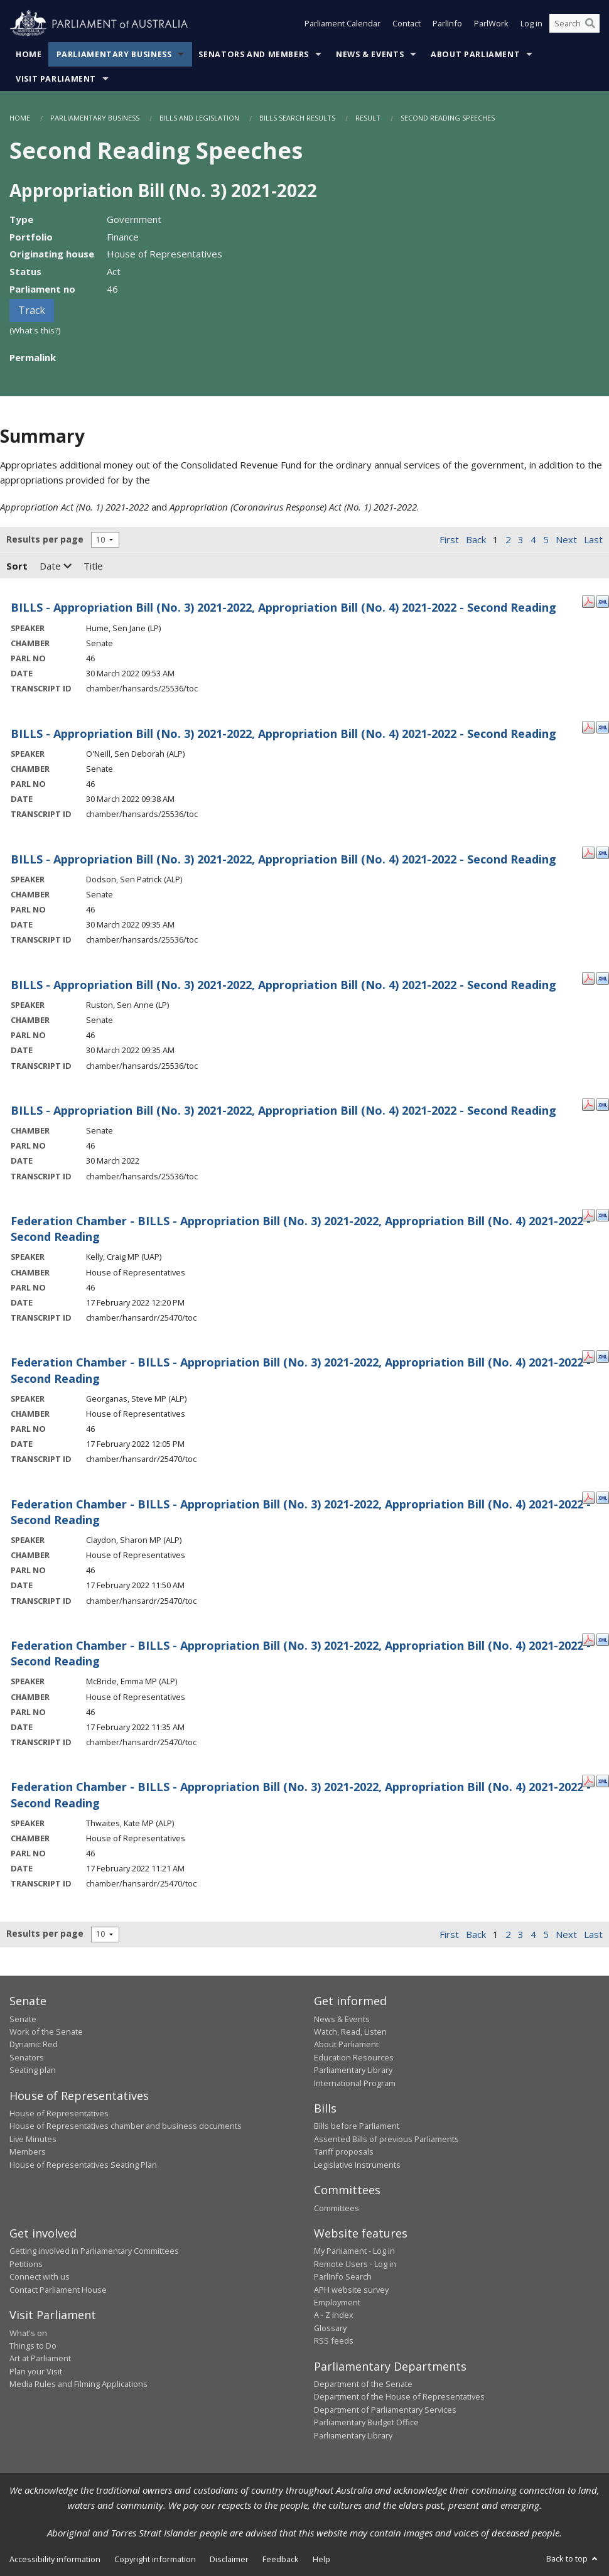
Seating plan (32, 2069)
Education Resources (354, 2057)
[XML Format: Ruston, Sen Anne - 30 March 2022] (602, 977)
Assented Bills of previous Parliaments (386, 2139)
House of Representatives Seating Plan (83, 2164)
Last (593, 539)
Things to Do (33, 2345)
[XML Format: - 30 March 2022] (602, 1103)
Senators (26, 2057)
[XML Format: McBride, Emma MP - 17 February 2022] (602, 1638)
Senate (22, 2019)
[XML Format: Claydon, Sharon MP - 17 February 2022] (602, 1497)
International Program (355, 2083)
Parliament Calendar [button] (342, 24)
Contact (406, 24)
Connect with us (39, 2276)
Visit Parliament (56, 78)
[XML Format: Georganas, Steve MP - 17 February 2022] (602, 1355)
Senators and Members (253, 54)
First (449, 539)
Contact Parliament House (58, 2289)
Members (27, 2151)
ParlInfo (447, 24)
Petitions (26, 2264)
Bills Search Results (297, 117)
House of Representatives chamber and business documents (125, 2125)
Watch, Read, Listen (350, 2031)
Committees (336, 2208)
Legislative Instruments (357, 2164)
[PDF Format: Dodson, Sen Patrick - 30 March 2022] (588, 852)
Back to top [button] (573, 2558)
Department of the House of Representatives (399, 2396)
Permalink (32, 357)
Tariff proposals (344, 2151)
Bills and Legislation (199, 117)
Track (31, 310)
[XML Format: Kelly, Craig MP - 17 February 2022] (602, 1214)
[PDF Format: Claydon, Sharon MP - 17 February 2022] (588, 1497)
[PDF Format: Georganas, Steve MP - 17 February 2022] (588, 1355)
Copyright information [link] (155, 2559)
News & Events (370, 54)
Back (476, 539)
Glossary (330, 2328)
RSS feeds (333, 2340)
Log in (531, 24)
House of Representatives (59, 2113)
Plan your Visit (35, 2371)
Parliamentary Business (114, 54)
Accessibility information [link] (54, 2559)
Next (566, 539)
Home (29, 54)
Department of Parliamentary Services (385, 2409)
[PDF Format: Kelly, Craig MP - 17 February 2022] (588, 1214)
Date (56, 566)
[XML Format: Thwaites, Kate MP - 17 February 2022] (602, 1779)
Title (93, 566)
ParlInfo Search (343, 2276)
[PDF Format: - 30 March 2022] (588, 1103)
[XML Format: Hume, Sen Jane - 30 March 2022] (602, 600)
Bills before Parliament (356, 2125)
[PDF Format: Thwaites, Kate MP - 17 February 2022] (588, 1779)
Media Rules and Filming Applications (78, 2383)
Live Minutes (33, 2139)
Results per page (45, 539)
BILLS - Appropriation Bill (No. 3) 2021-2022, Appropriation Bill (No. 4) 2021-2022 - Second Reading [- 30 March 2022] (283, 1110)
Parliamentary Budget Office (366, 2422)
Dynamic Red (33, 2044)
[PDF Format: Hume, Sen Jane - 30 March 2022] (588, 600)
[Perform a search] (590, 23)
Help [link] (321, 2559)
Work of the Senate (46, 2031)
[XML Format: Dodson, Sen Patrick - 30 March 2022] (602, 852)
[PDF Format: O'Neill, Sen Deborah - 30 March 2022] (588, 726)
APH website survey (351, 2289)
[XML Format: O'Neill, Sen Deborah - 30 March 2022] (602, 726)
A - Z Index (333, 2314)
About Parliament (475, 54)
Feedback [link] (280, 2559)
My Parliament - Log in (354, 2250)
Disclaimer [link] (229, 2559)
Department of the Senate (363, 2383)
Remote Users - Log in (355, 2264)
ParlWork (491, 24)
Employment (337, 2302)
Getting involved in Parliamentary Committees (94, 2250)
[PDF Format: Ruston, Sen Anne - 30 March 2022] (588, 977)
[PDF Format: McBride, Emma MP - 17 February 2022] (588, 1638)
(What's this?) (35, 330)
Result (367, 117)
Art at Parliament (40, 2358)
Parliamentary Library (353, 2069)
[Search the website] (574, 23)
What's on (28, 2333)
